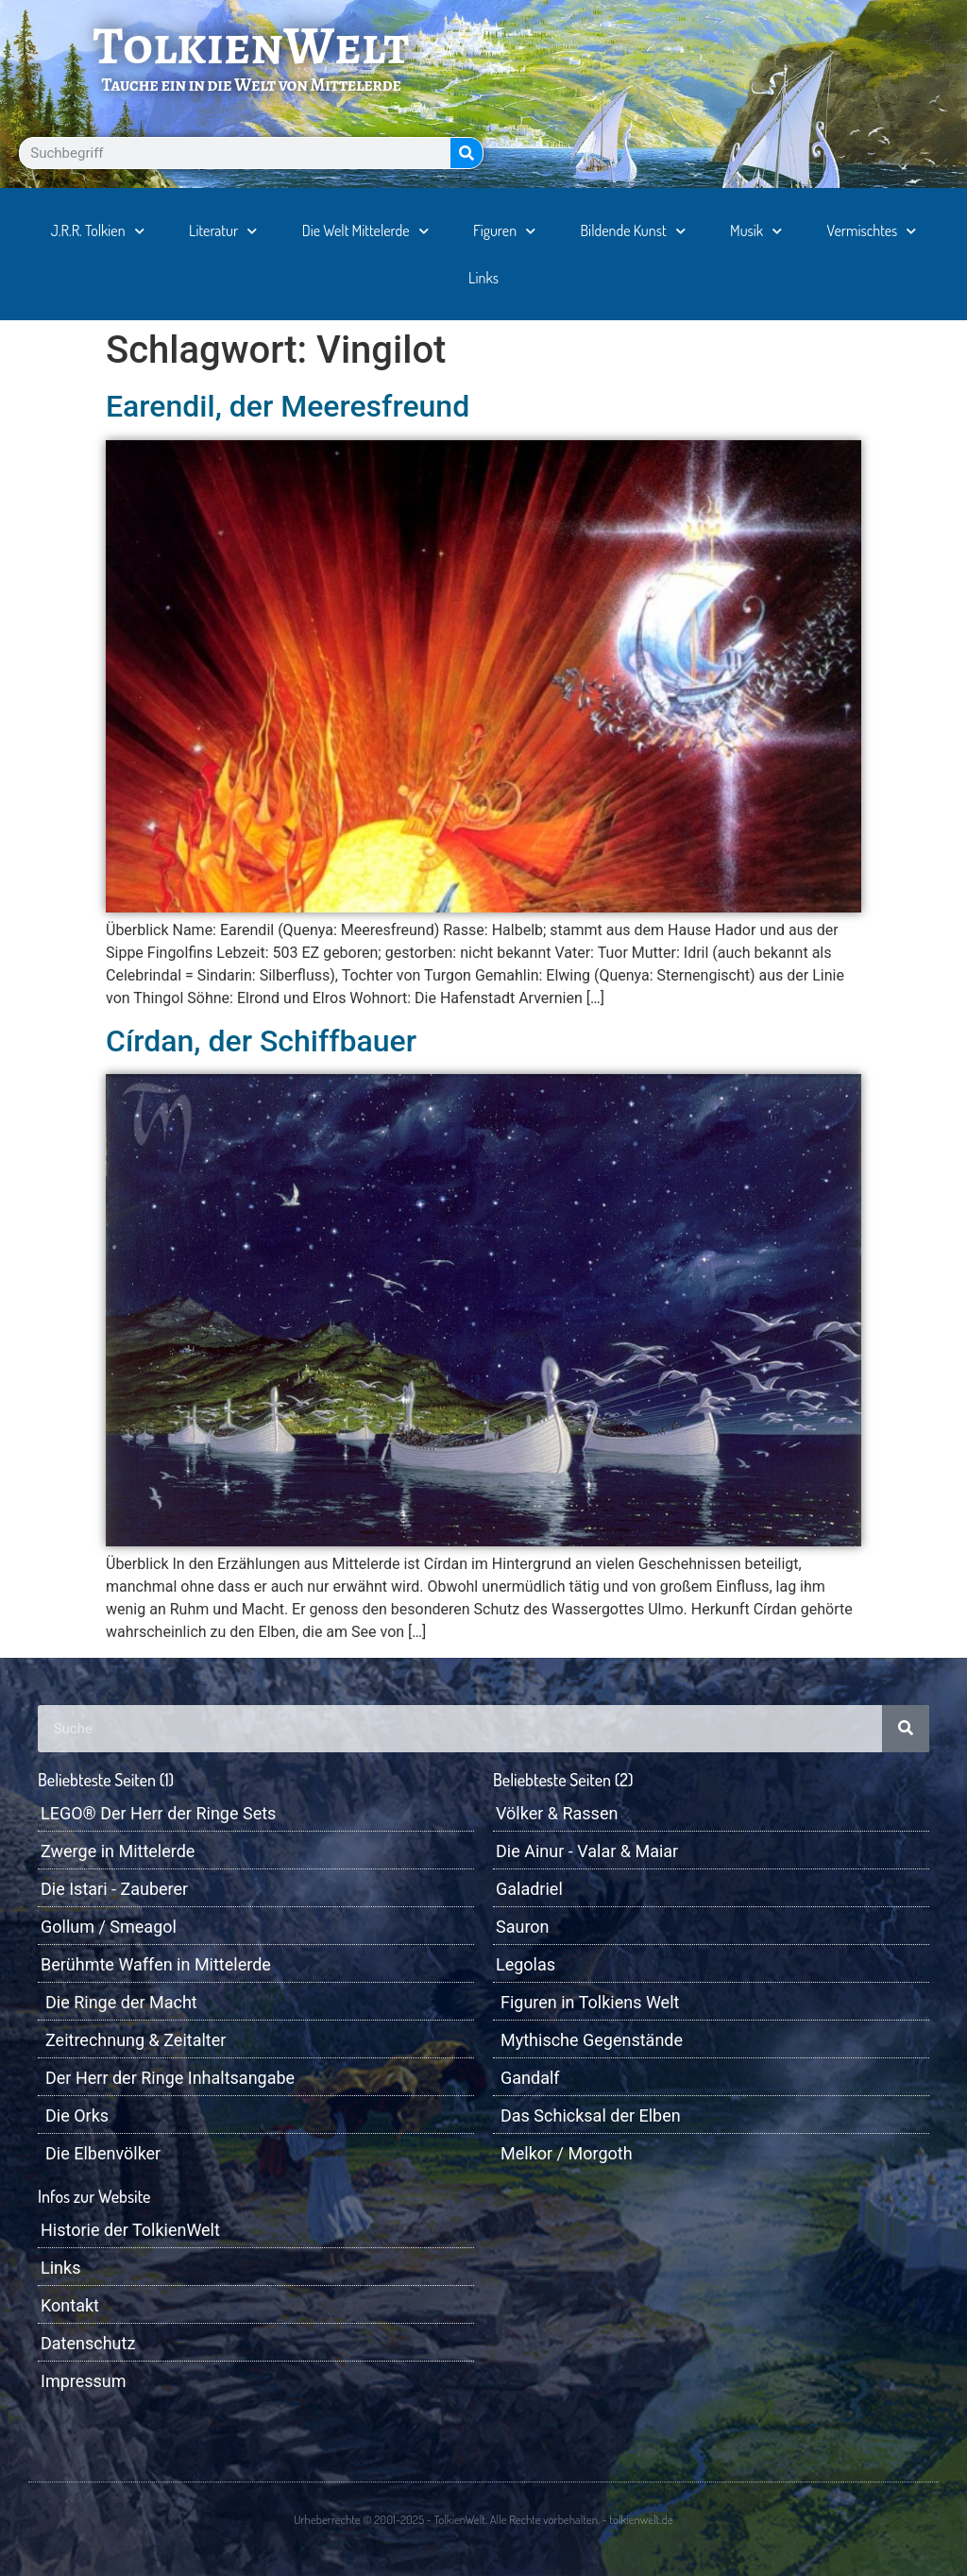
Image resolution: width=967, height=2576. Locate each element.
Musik (756, 231)
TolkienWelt (251, 45)
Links (483, 277)
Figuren (504, 231)
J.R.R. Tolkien (97, 231)
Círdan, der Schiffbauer (261, 1041)
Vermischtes (872, 231)
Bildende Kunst (633, 231)
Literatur (223, 231)
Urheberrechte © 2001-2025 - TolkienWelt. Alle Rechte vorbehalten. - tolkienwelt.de (483, 2519)
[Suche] (466, 153)
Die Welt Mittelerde (365, 231)
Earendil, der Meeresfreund (287, 406)
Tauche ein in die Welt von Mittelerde (250, 84)
